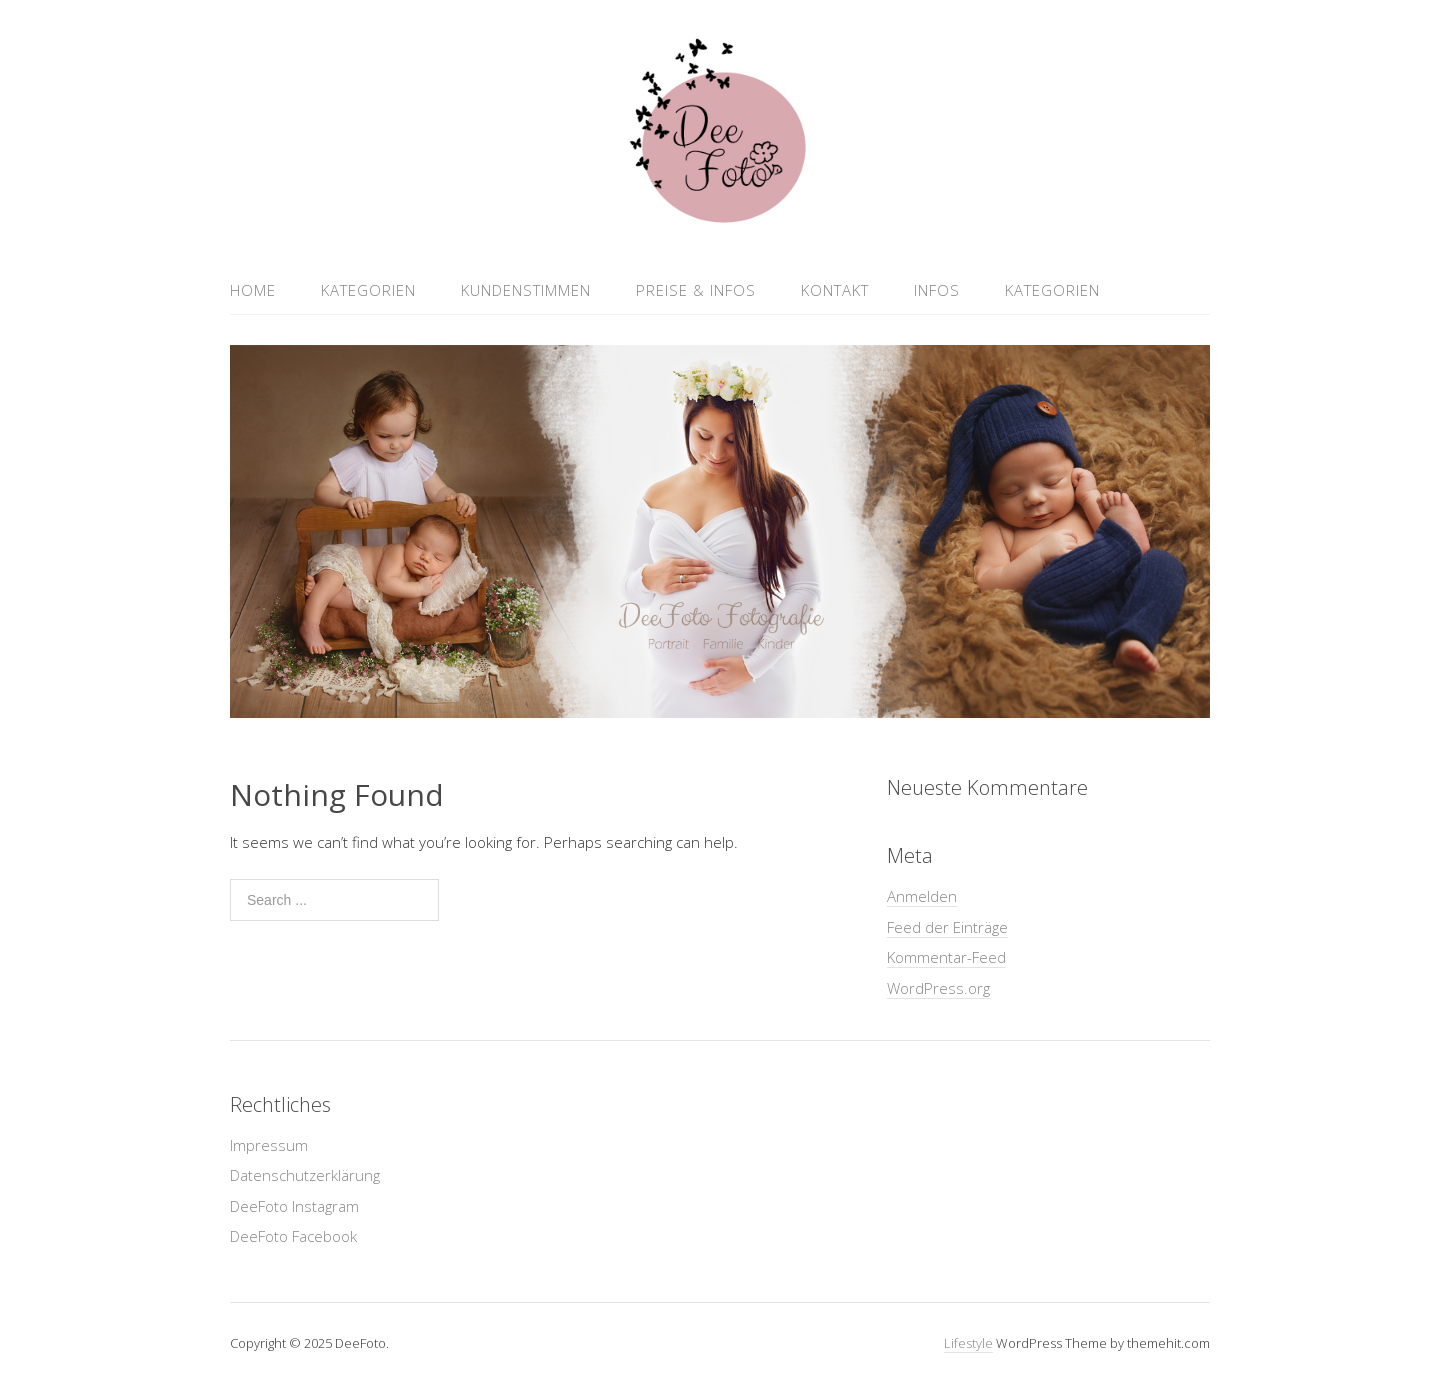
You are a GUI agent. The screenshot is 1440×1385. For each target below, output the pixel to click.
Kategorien (368, 290)
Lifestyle (968, 1343)
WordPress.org (938, 988)
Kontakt (835, 290)
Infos (937, 290)
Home (253, 290)
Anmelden (922, 896)
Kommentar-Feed (946, 957)
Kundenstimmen (526, 290)
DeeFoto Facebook (293, 1236)
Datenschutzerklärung (305, 1175)
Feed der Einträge (947, 927)
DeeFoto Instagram (294, 1206)
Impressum (269, 1145)
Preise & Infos (696, 290)
